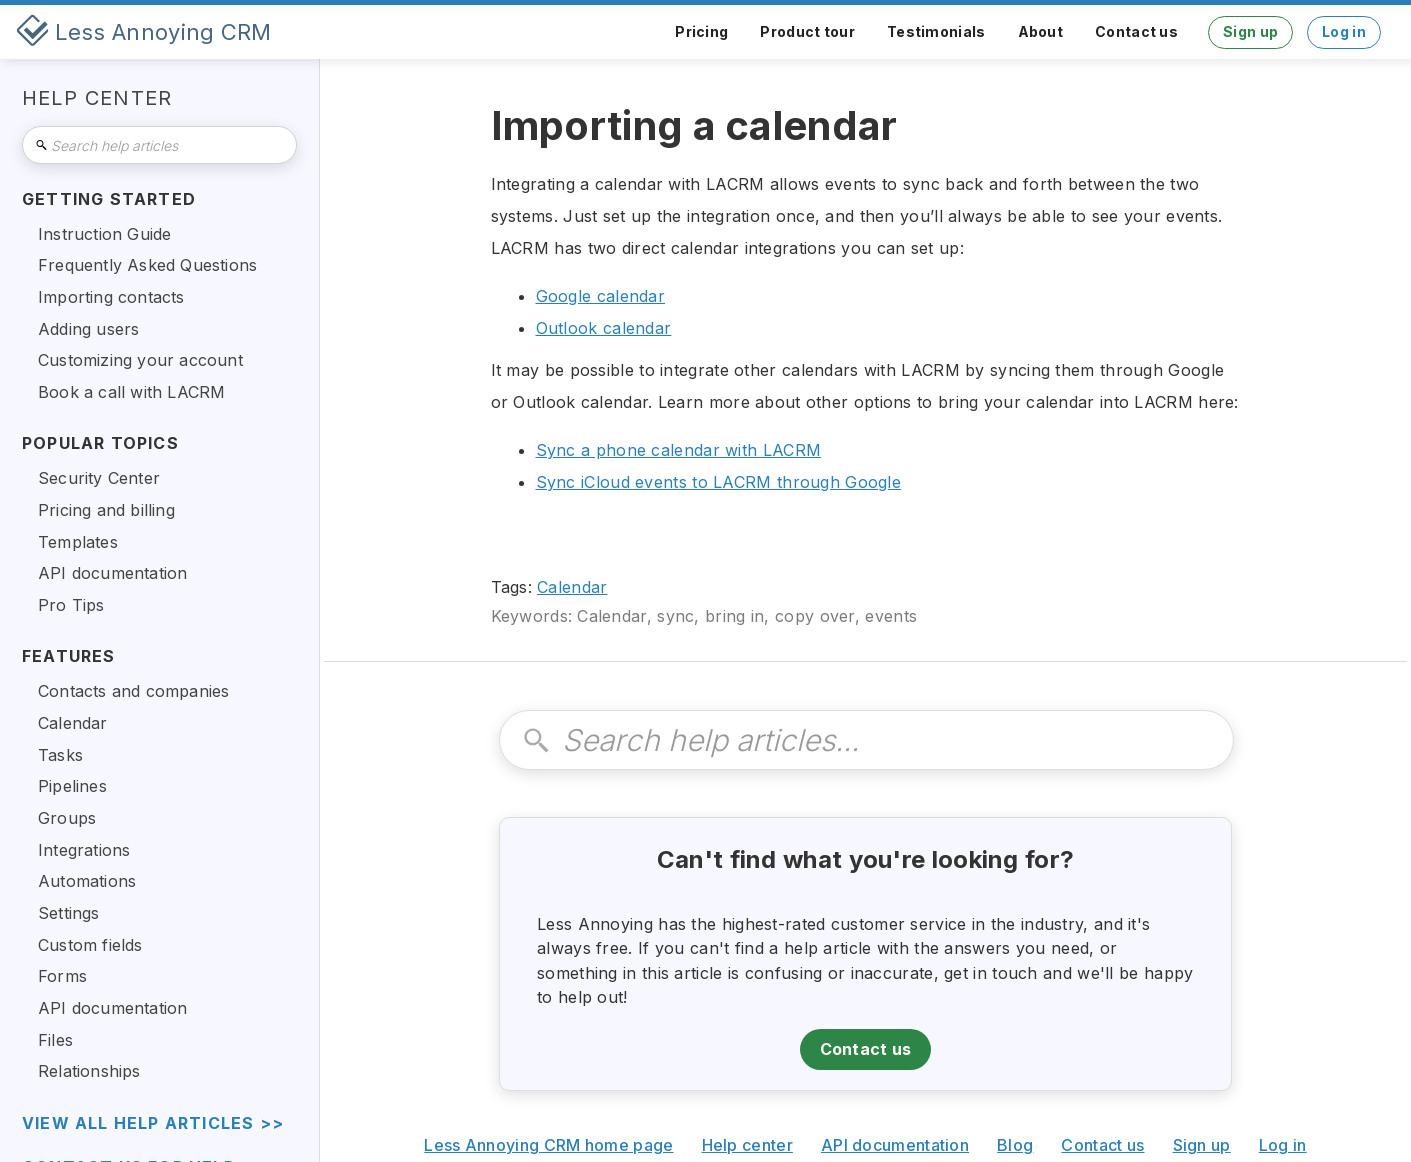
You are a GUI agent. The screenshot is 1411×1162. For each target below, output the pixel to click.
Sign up (1250, 31)
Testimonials (936, 31)
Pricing (701, 31)
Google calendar (601, 296)
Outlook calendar (604, 328)
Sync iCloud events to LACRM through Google (719, 482)
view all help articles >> (153, 1123)
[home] (144, 32)
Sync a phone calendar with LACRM (679, 450)
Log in (1344, 31)
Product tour (807, 31)
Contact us (1136, 31)
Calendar (572, 587)
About (1041, 31)
